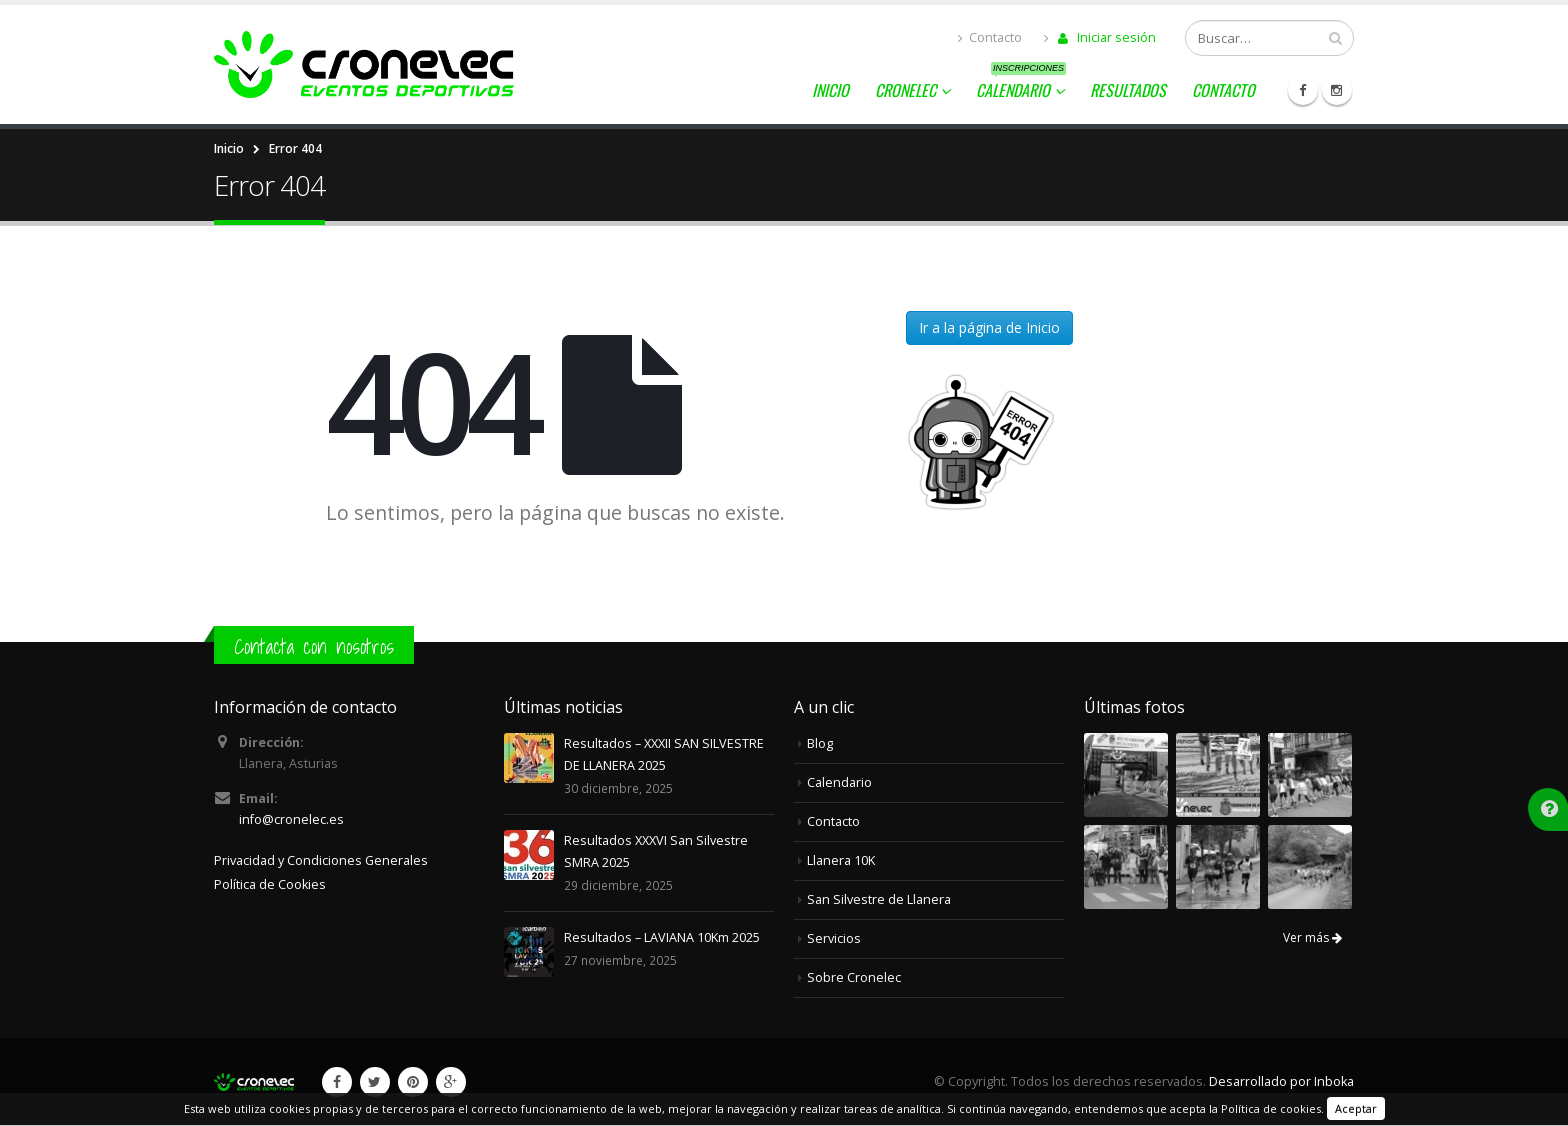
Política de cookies (1271, 1108)
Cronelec (905, 90)
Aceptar (1356, 1108)
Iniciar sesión (1100, 37)
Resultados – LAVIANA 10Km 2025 (662, 937)
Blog (820, 743)
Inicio (830, 90)
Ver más (1312, 937)
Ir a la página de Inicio (989, 327)
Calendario (1021, 86)
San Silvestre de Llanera (879, 899)
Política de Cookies (270, 884)
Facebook (337, 1082)
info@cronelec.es (291, 819)
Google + (451, 1082)
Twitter (375, 1082)
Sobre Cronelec (854, 977)
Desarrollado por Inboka (1281, 1081)
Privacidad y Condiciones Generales (321, 860)
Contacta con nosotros (314, 646)
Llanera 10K (841, 860)
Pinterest (413, 1082)
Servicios (834, 938)
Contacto (990, 37)
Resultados (1128, 90)
